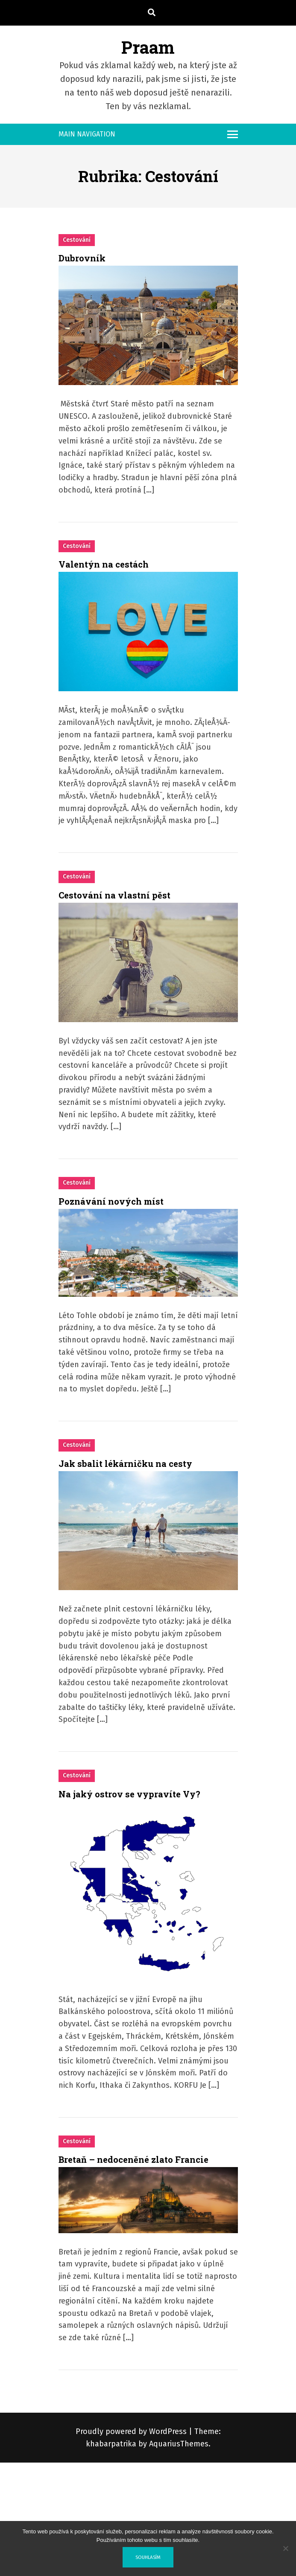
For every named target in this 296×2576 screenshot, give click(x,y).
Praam (148, 47)
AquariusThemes (178, 2444)
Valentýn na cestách (104, 564)
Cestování (77, 239)
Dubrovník (82, 258)
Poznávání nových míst (111, 1201)
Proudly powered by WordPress (132, 2431)
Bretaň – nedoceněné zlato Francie (133, 2159)
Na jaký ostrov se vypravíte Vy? (129, 1793)
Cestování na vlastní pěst (114, 895)
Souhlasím (148, 2557)
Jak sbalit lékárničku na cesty (125, 1463)
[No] (285, 2548)
